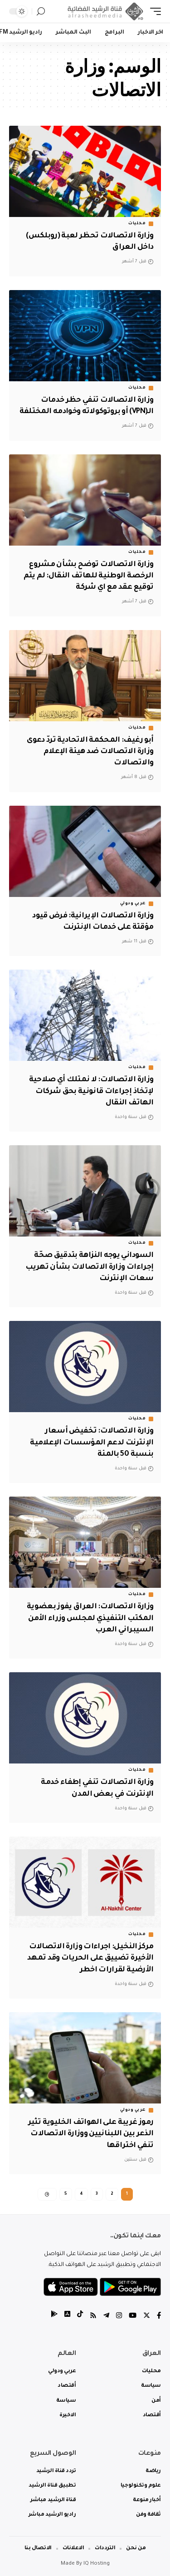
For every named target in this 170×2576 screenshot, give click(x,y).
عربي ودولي (133, 903)
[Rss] (93, 2317)
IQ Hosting (96, 2564)
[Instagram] (119, 2317)
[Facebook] (159, 2317)
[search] (40, 12)
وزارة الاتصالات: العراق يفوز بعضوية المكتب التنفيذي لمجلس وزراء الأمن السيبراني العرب (90, 1618)
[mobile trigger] (153, 11)
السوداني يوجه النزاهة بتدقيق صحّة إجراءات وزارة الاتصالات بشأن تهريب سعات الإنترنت (89, 1266)
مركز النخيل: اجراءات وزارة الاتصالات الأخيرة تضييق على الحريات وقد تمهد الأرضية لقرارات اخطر (90, 1958)
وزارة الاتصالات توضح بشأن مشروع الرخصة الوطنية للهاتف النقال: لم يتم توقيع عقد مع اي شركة (88, 576)
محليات (137, 224)
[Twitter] (146, 2317)
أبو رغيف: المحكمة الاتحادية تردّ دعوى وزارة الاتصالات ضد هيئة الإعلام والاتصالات (90, 751)
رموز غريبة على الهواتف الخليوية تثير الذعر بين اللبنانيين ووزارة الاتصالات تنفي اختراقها (90, 2133)
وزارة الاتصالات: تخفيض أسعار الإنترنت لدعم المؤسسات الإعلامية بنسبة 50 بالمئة (91, 1442)
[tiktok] (80, 2317)
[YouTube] (132, 2317)
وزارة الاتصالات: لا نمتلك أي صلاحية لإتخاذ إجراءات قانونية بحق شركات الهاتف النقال (91, 1091)
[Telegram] (106, 2317)
